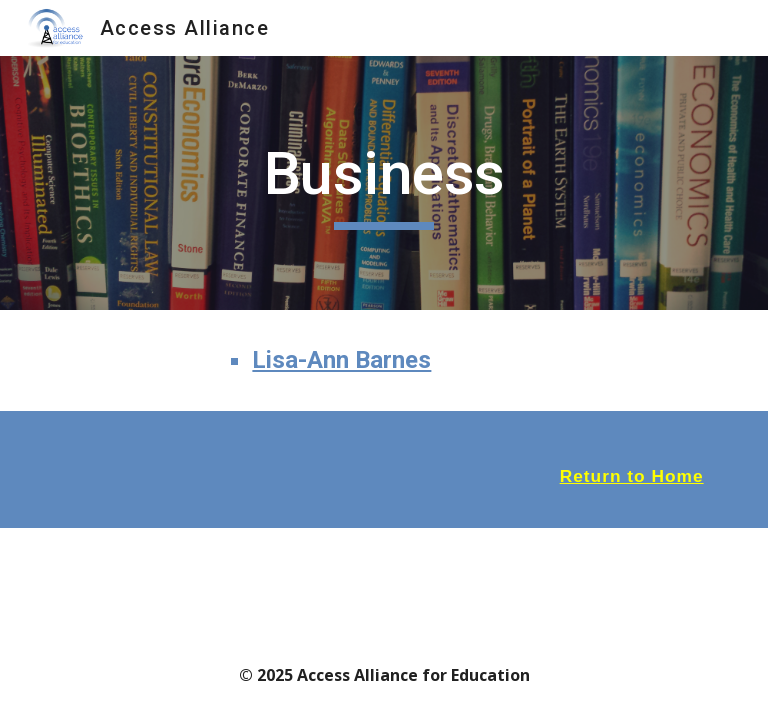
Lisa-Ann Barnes (341, 360)
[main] (383, 183)
